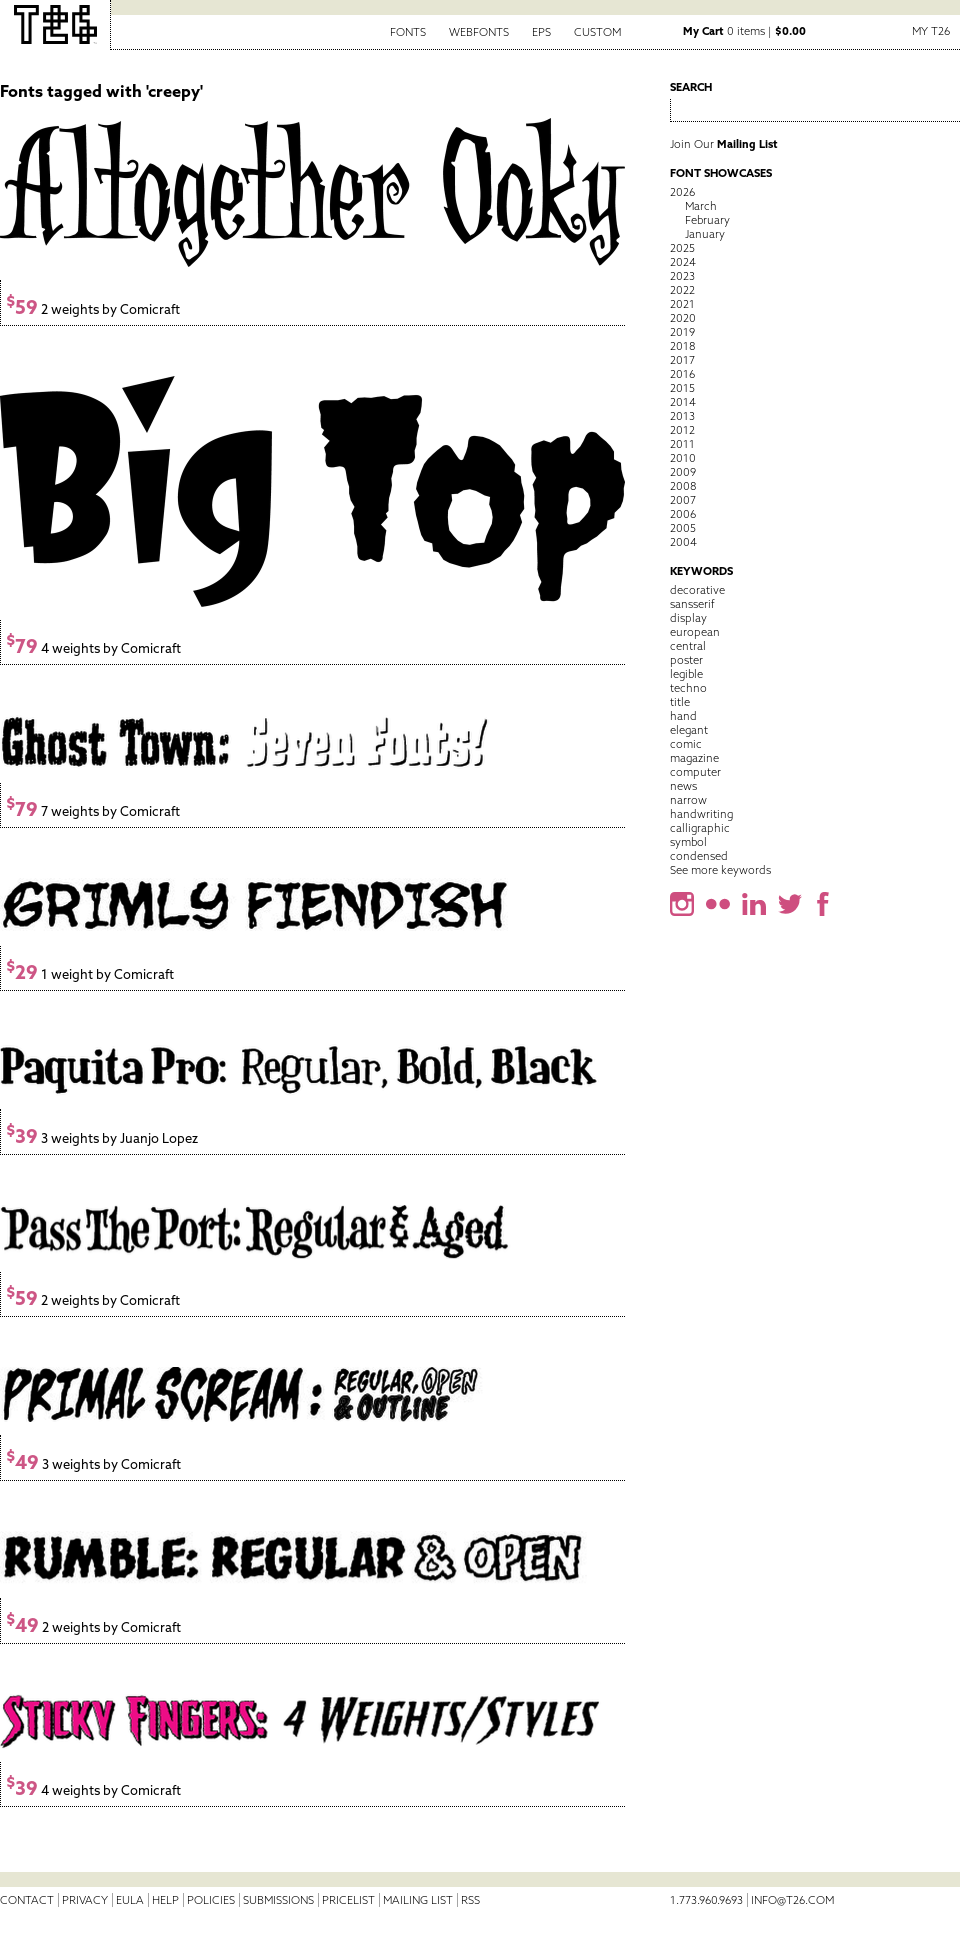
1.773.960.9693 (706, 1900)
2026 (682, 192)
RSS (470, 1900)
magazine (694, 758)
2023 (682, 276)
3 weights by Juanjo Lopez (102, 1138)
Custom (597, 32)
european (695, 632)
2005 (683, 528)
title (680, 702)
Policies (211, 1900)
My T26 (931, 31)
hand (683, 716)
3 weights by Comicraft (93, 1464)
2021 (682, 304)
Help (165, 1900)
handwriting (701, 814)
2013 (682, 416)
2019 (682, 332)
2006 (683, 514)
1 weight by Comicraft (90, 974)
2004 (683, 542)
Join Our (724, 144)
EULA (130, 1900)
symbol (688, 842)
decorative (697, 590)
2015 (682, 388)
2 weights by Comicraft (93, 309)
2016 (682, 374)
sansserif (692, 604)
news (683, 786)
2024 (683, 262)
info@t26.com (792, 1900)
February (707, 220)
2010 (683, 458)
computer (695, 772)
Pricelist (348, 1900)
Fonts (408, 32)
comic (686, 744)
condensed (699, 856)
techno (688, 688)
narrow (688, 800)
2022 (682, 290)
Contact (27, 1900)
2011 (682, 444)
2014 (683, 402)
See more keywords (720, 870)
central (688, 646)
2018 (682, 346)
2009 (683, 472)
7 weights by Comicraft (93, 811)
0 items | (744, 31)
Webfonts (479, 32)
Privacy (85, 1900)
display (688, 618)
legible (686, 674)
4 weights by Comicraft (93, 648)
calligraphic (700, 828)
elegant (689, 730)
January (705, 234)
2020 (683, 318)
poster (686, 660)
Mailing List (418, 1900)
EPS (541, 32)
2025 (682, 248)
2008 (683, 486)
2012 (682, 430)
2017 (682, 360)
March (701, 206)
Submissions (278, 1900)
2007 (683, 500)
